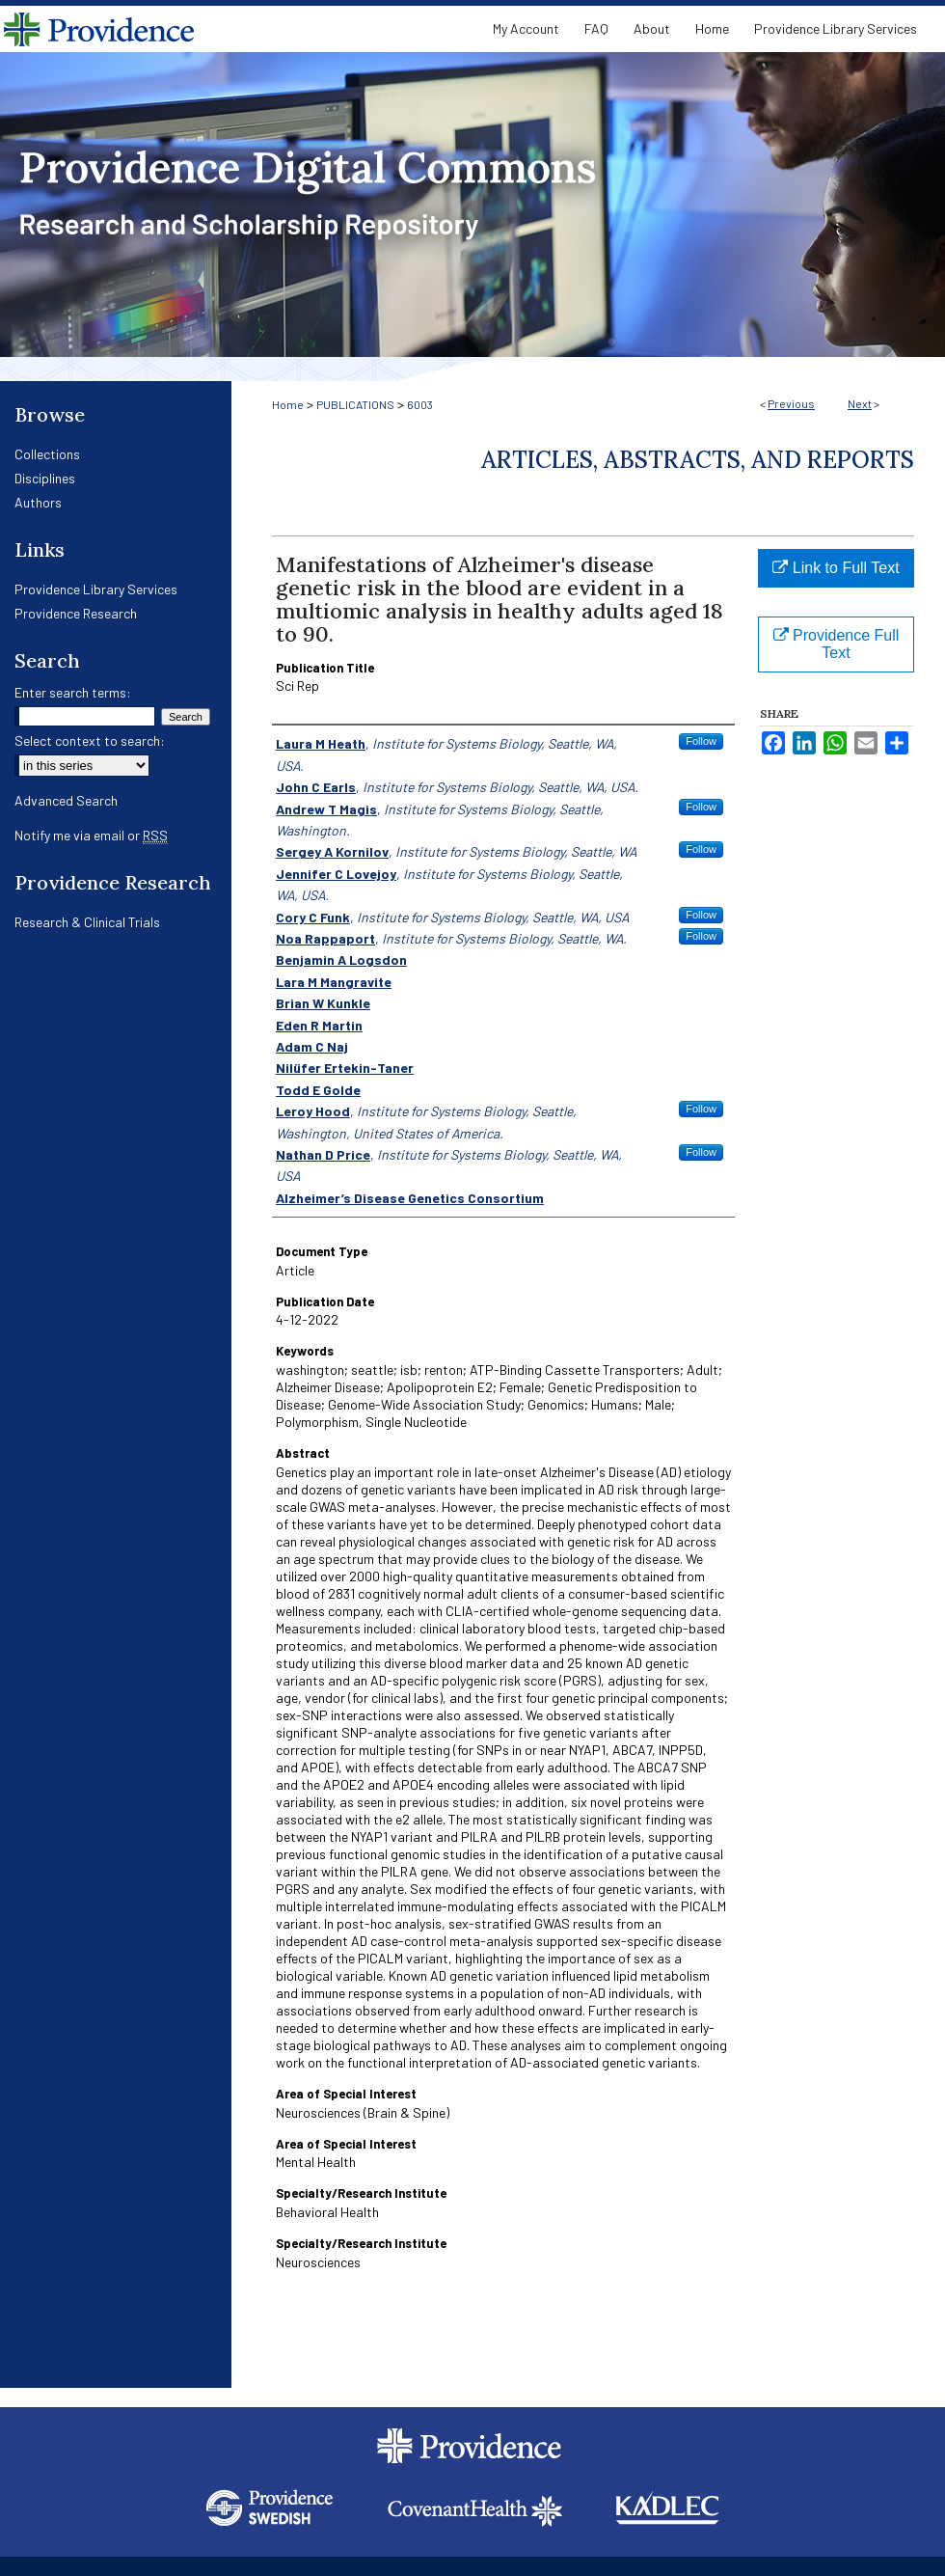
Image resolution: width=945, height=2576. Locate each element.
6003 (420, 404)
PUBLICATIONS (355, 404)
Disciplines (44, 478)
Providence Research (75, 613)
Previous (791, 403)
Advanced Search (66, 800)
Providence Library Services (95, 589)
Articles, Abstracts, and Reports (697, 460)
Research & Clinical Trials (87, 922)
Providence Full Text (836, 644)
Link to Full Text (835, 568)
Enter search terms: (72, 692)
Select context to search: (89, 740)
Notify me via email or (91, 835)
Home (288, 404)
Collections (47, 454)
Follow (701, 741)
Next (860, 403)
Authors (38, 502)
